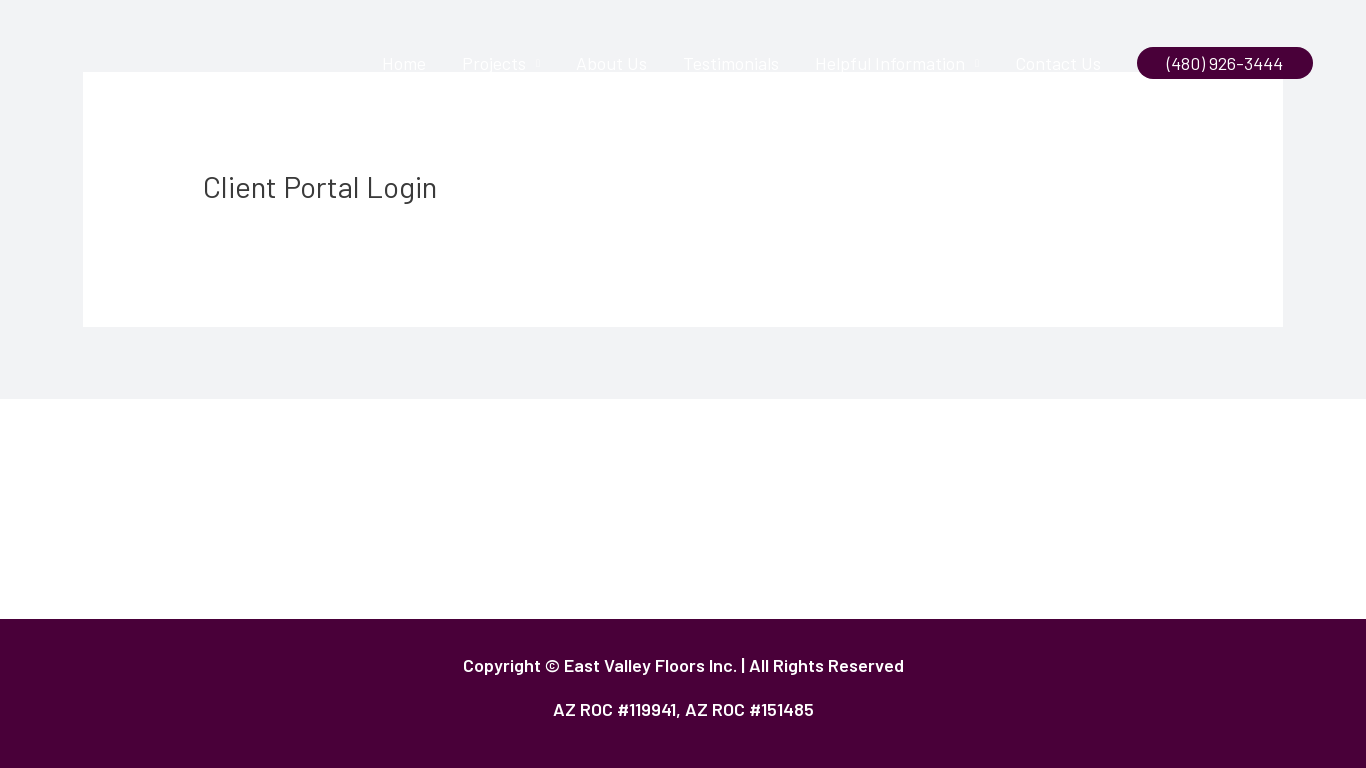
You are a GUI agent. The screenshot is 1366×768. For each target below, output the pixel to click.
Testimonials (731, 63)
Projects (494, 63)
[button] (1225, 63)
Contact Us (1058, 63)
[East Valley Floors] (115, 61)
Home (404, 63)
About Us (611, 63)
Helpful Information (890, 63)
